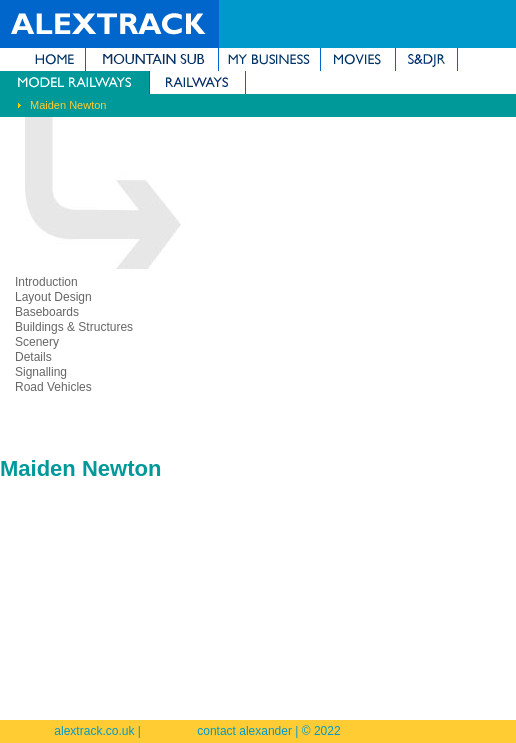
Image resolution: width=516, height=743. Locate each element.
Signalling (41, 372)
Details (33, 357)
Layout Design (53, 297)
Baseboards (47, 312)
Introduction (46, 282)
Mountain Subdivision (152, 59)
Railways (197, 82)
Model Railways (74, 82)
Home (42, 59)
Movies (358, 59)
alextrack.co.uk (94, 731)
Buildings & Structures (74, 327)
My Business (269, 59)
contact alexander (244, 731)
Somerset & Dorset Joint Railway (426, 59)
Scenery (37, 342)
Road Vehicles (53, 387)
